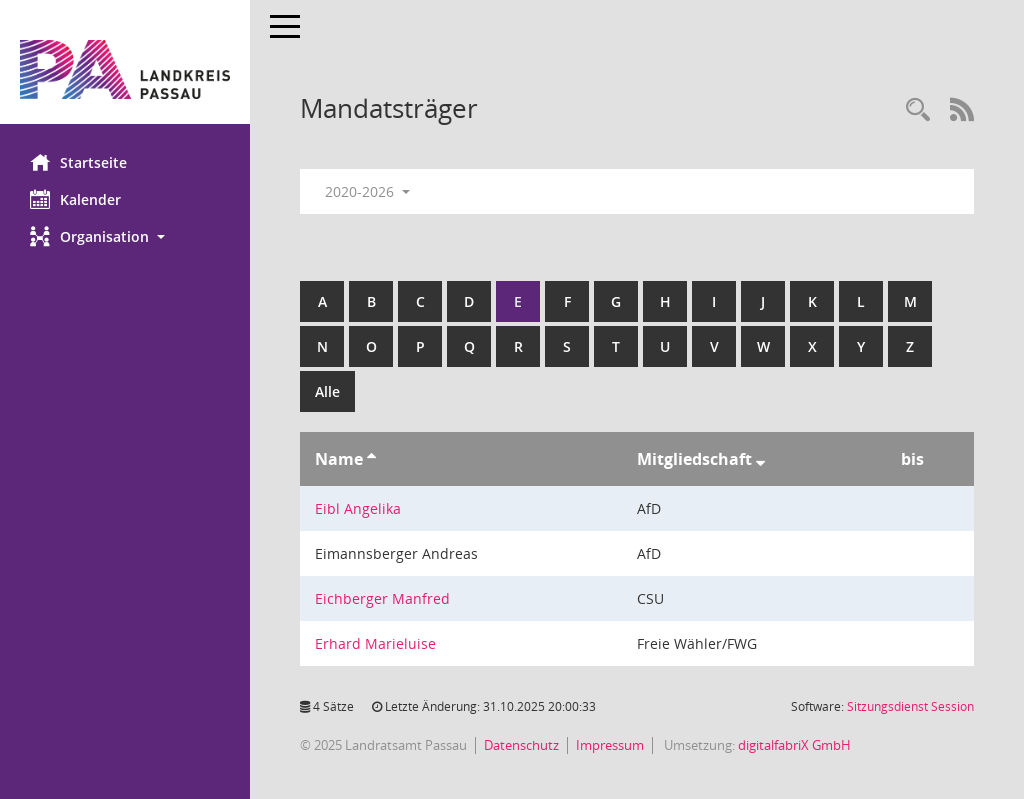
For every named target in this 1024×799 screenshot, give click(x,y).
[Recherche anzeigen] (918, 110)
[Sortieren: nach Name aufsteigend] (371, 459)
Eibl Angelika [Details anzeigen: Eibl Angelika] (358, 508)
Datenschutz (521, 745)
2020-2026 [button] (367, 191)
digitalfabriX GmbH (794, 745)
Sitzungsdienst (910, 706)
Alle (327, 391)
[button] (125, 236)
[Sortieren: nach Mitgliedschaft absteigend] (760, 459)
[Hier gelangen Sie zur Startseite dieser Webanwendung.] (125, 69)
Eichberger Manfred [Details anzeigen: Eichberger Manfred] (382, 598)
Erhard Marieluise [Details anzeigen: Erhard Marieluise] (375, 643)
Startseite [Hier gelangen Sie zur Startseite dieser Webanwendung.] (78, 162)
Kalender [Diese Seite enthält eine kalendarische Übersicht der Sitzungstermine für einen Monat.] (75, 199)
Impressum (610, 745)
